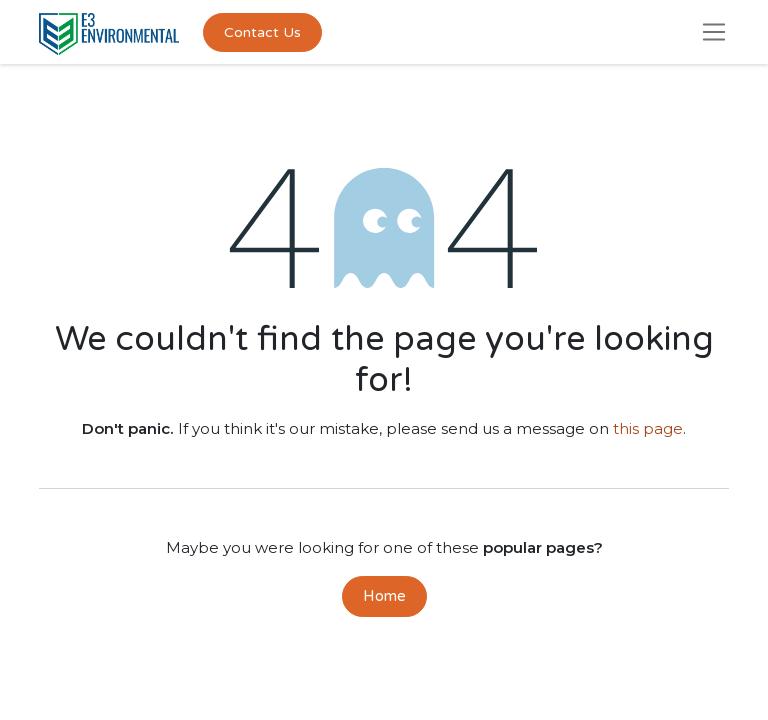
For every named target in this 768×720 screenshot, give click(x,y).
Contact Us (262, 32)
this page (648, 428)
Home (384, 596)
